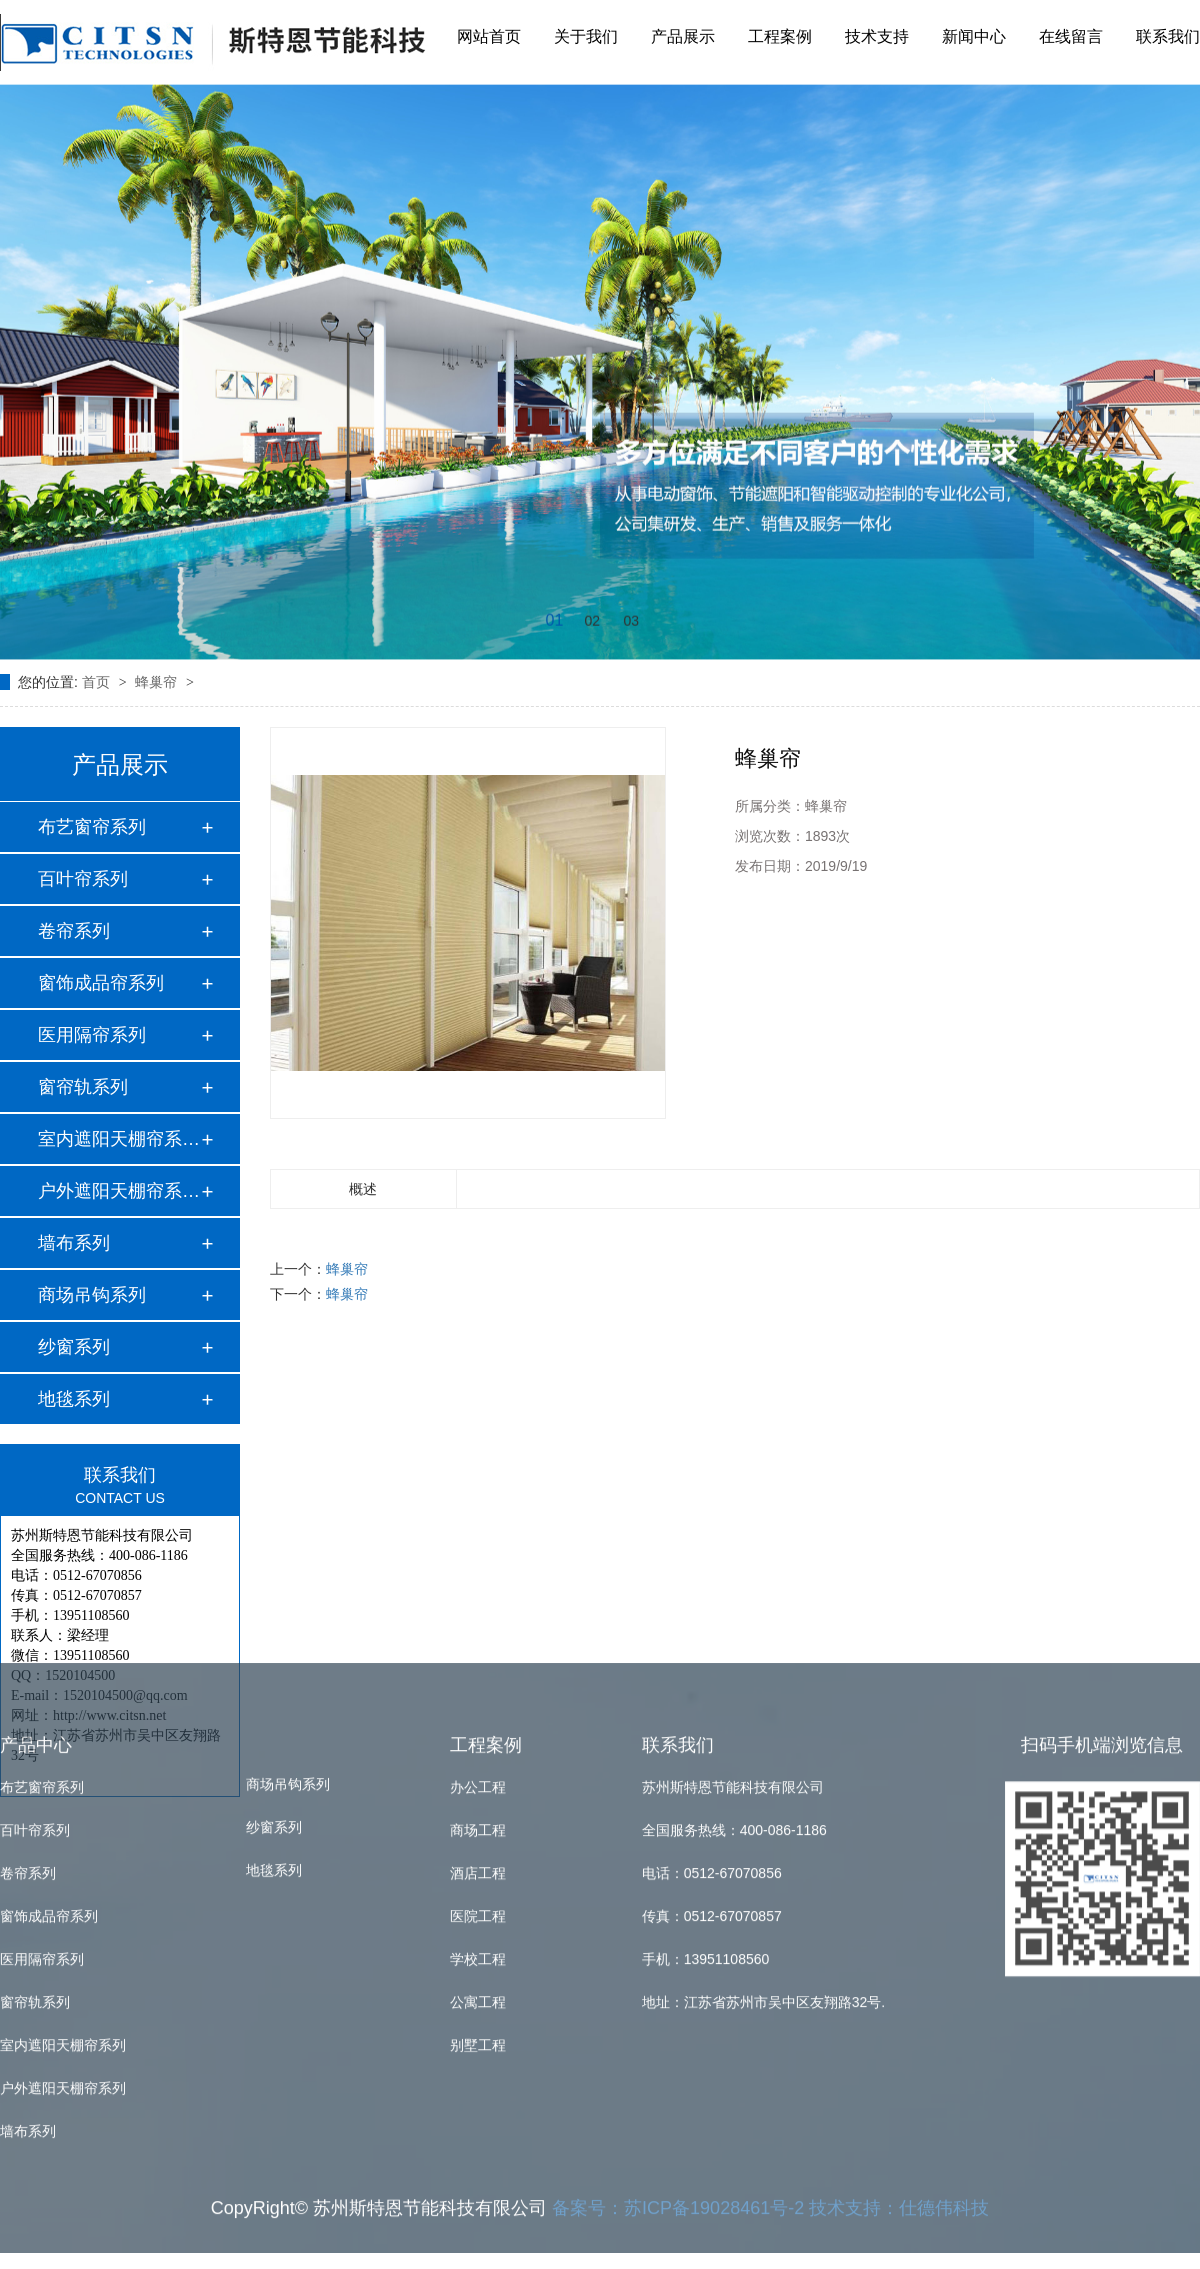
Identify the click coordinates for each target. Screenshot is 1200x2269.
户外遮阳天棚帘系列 (63, 1869)
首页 (98, 682)
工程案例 (780, 33)
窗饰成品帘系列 (101, 983)
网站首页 (489, 33)
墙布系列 (74, 1243)
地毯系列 (74, 1399)
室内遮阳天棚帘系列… (119, 1139)
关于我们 (586, 33)
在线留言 (1071, 33)
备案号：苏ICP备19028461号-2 (678, 1989)
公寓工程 (478, 1783)
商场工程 (478, 1611)
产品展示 (683, 33)
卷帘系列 (74, 931)
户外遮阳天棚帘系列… (119, 1191)
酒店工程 (478, 1654)
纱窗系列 (74, 1347)
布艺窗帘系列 (92, 827)
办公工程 (478, 1568)
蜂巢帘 (158, 682)
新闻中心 (974, 33)
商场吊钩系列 (92, 1295)
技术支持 (877, 33)
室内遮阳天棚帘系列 (63, 1826)
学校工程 (478, 1740)
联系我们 (1168, 33)
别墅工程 (478, 1826)
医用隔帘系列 (92, 1035)
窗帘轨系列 (83, 1087)
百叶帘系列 (83, 879)
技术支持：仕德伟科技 (899, 1989)
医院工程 (478, 1697)
